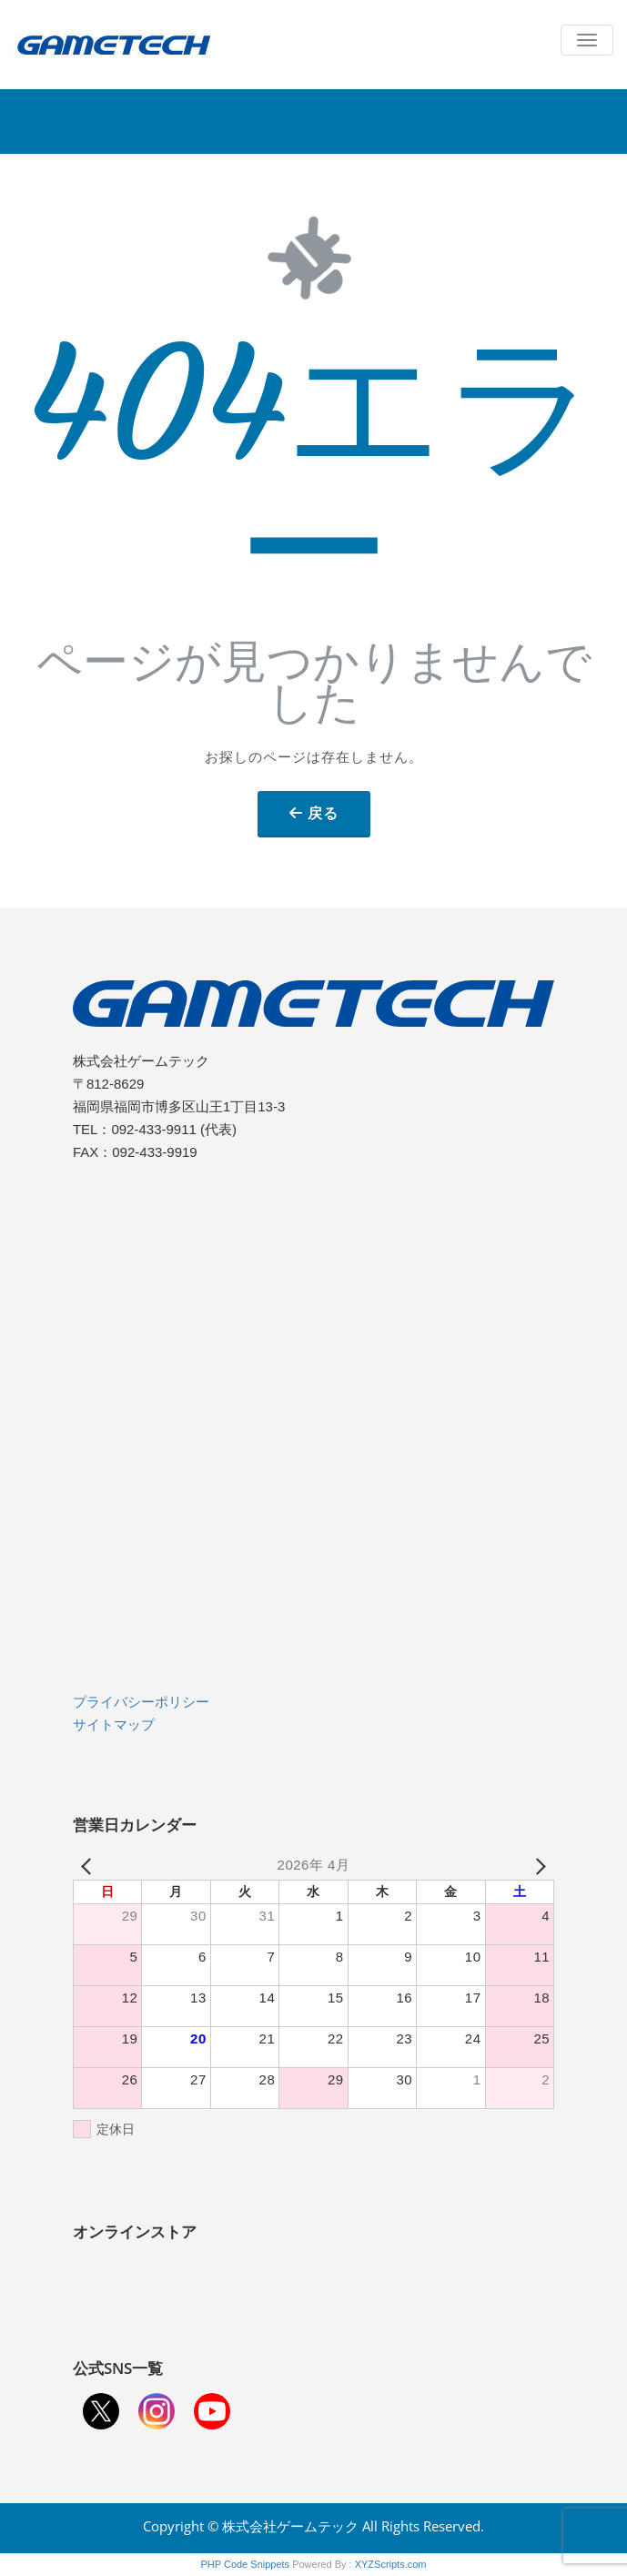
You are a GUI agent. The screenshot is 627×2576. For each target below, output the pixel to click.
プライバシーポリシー (141, 1701)
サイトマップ (114, 1724)
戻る (323, 813)
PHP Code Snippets (244, 2564)
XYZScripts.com (391, 2564)
